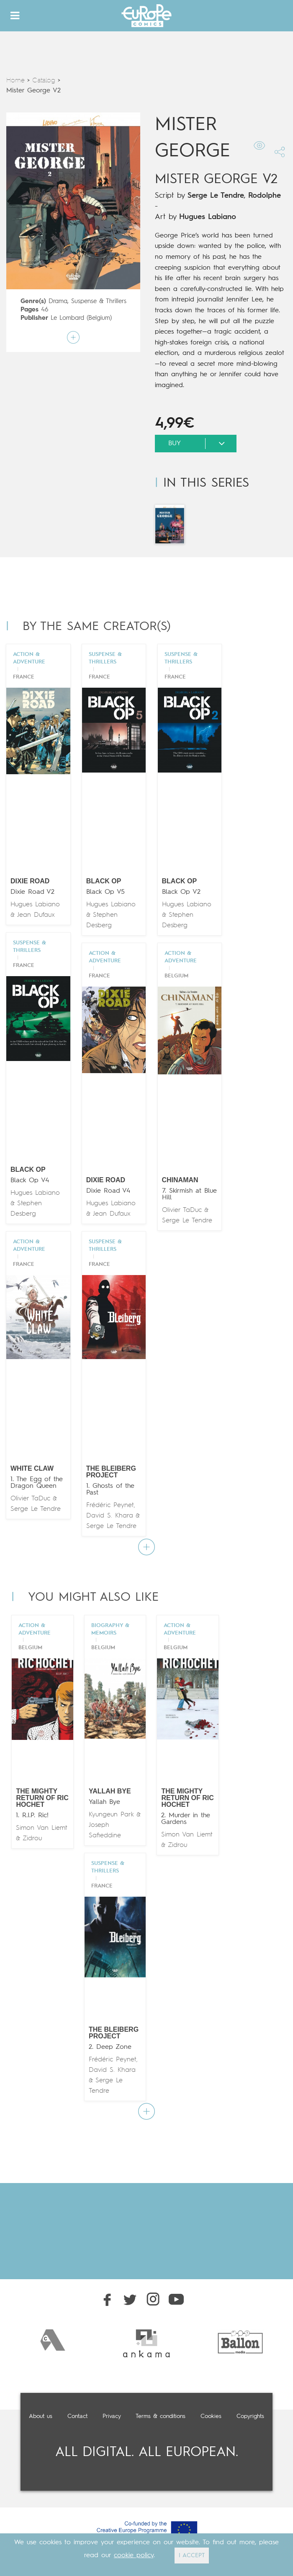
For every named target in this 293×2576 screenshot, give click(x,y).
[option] (53, 2340)
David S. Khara (109, 1515)
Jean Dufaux (36, 915)
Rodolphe (264, 195)
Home (15, 80)
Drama (58, 301)
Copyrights (250, 2416)
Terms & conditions (160, 2416)
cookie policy (134, 2555)
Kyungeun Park (111, 1814)
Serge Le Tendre (216, 195)
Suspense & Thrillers (98, 301)
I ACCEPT (192, 2555)
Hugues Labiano (207, 217)
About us (40, 2416)
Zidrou (32, 1838)
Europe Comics (146, 15)
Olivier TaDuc (182, 1210)
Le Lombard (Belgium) (81, 318)
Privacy (112, 2416)
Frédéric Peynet (110, 1505)
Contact (77, 2416)
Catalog (43, 80)
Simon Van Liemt (41, 1828)
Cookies (210, 2416)
